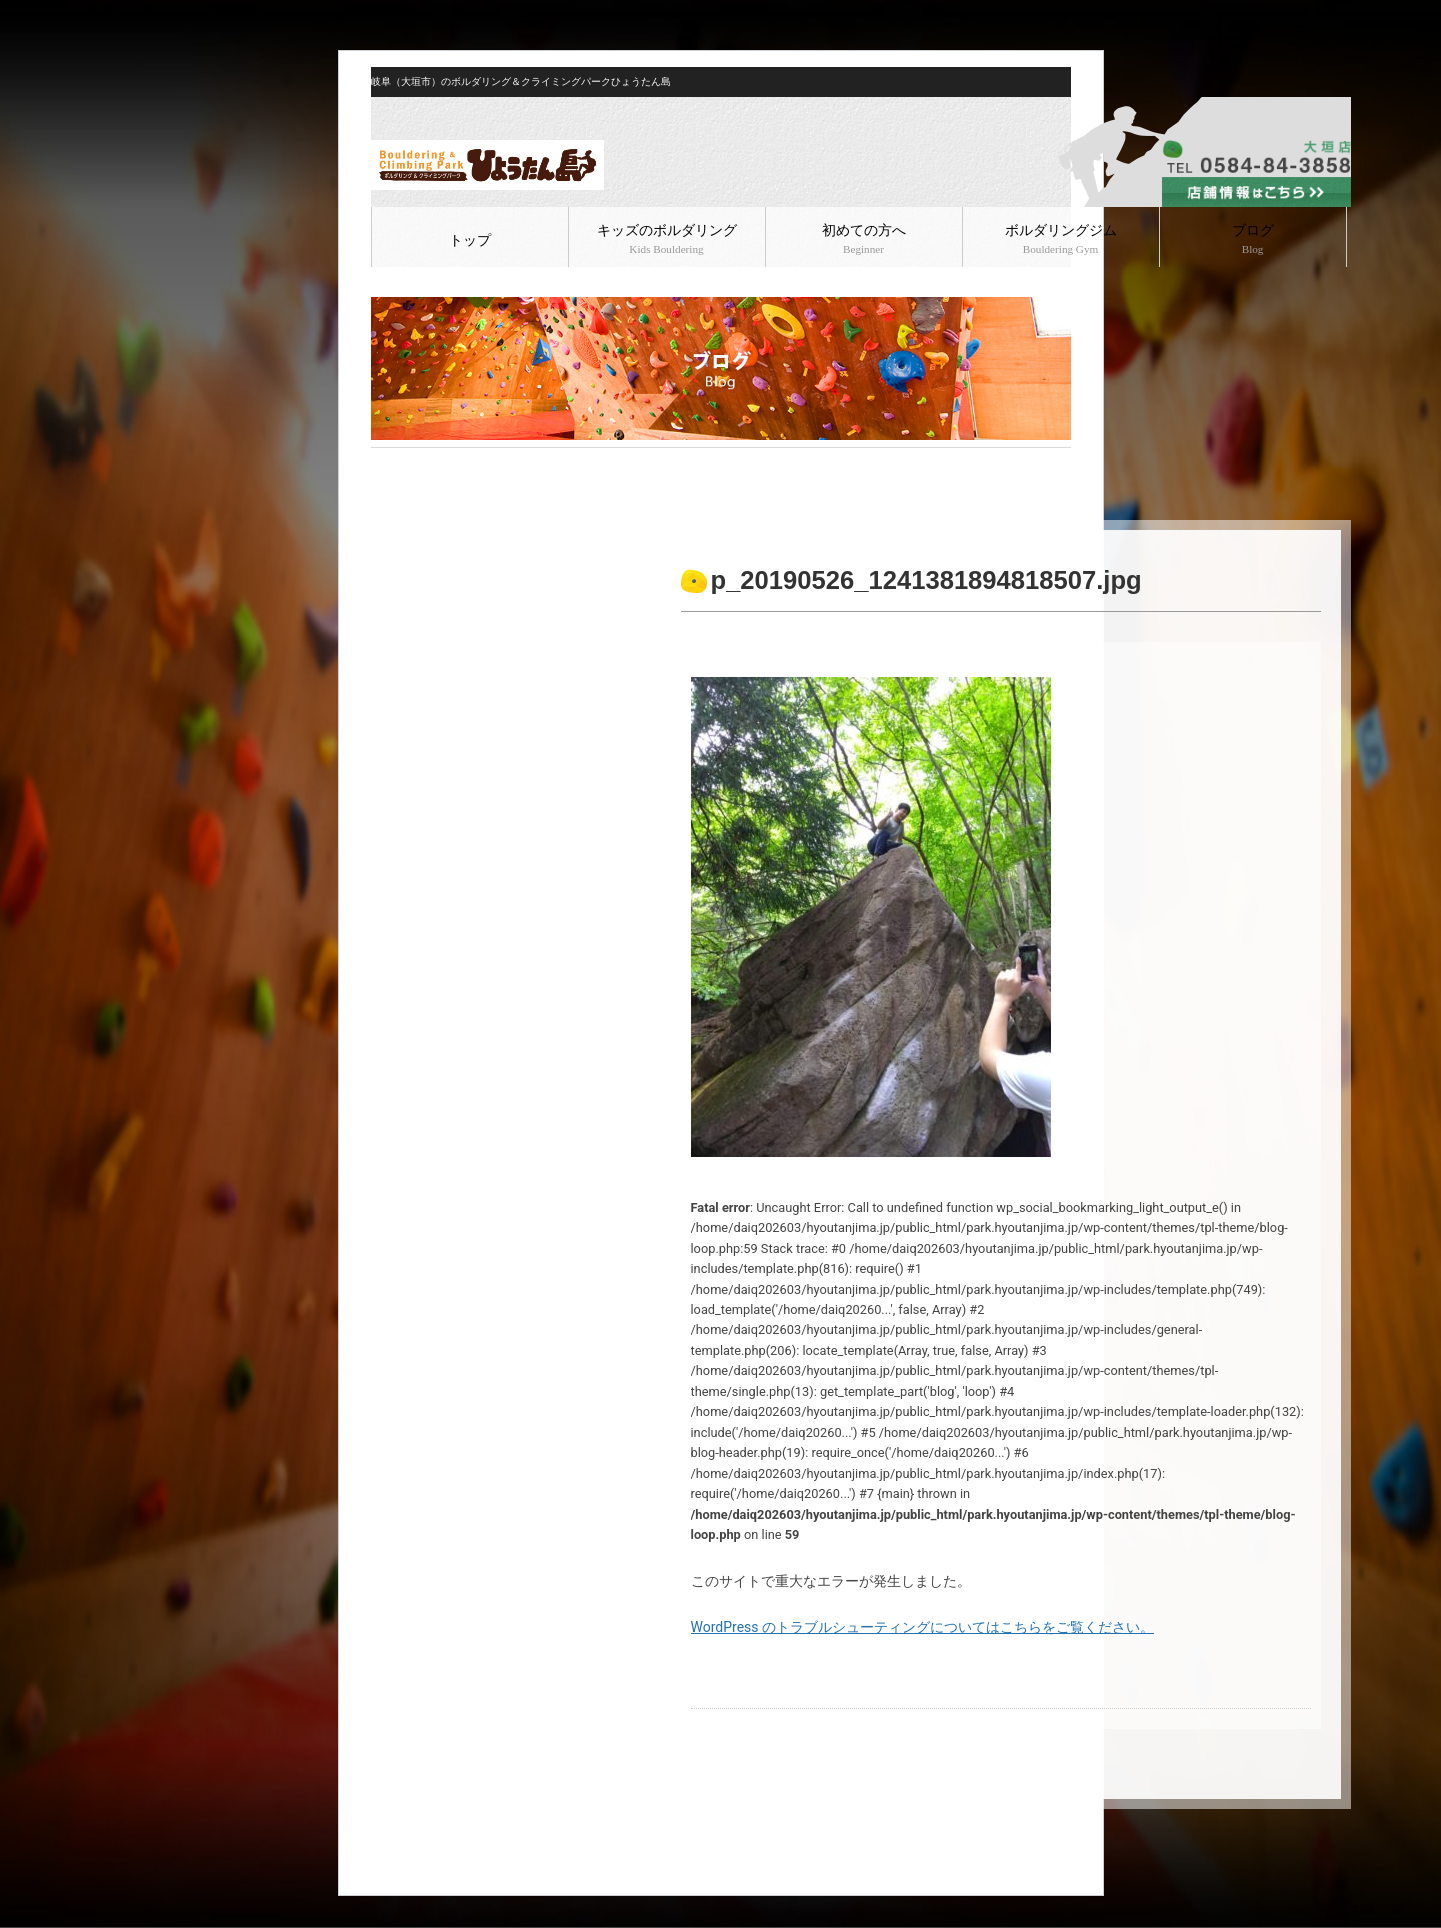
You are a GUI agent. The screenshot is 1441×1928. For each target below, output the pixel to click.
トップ (470, 240)
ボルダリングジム (1061, 239)
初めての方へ (864, 239)
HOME (387, 464)
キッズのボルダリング (667, 239)
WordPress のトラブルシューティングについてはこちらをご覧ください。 (923, 1627)
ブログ (1253, 239)
